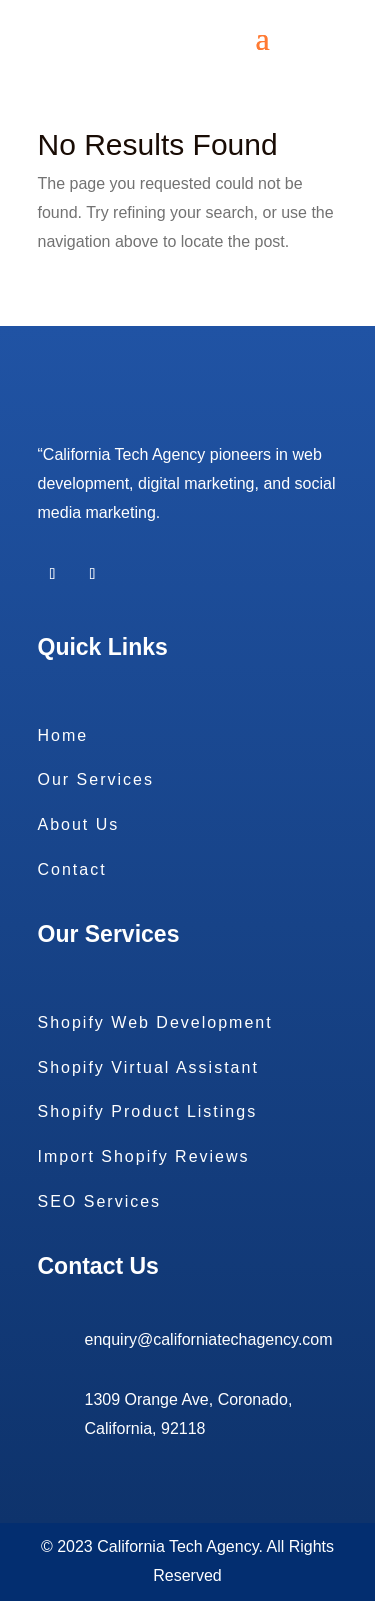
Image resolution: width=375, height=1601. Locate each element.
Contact (72, 869)
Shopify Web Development (155, 1022)
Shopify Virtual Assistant (148, 1067)
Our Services (96, 779)
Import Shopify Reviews (144, 1156)
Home (63, 735)
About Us (79, 824)
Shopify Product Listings (148, 1111)
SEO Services (100, 1201)
